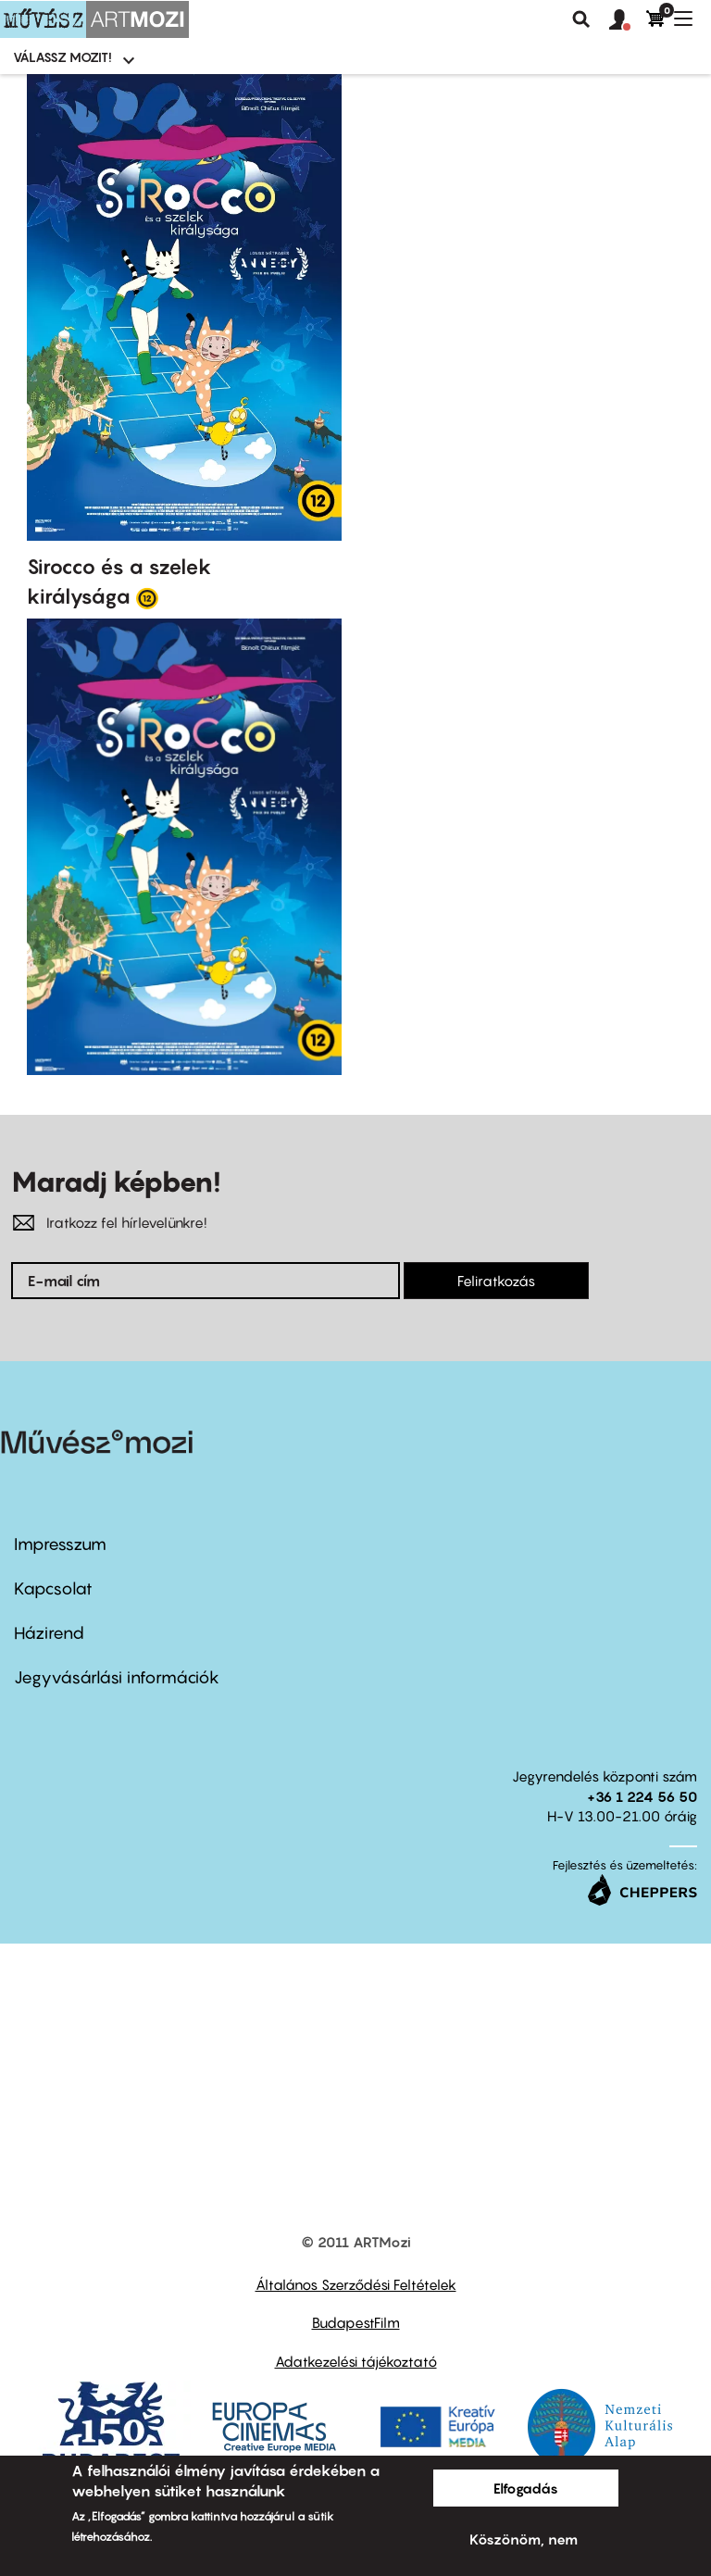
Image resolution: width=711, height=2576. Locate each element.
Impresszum (60, 1544)
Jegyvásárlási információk (116, 1677)
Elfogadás (525, 2488)
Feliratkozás (496, 1280)
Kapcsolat (53, 1588)
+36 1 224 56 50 (642, 1796)
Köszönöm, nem (523, 2539)
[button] (627, 20)
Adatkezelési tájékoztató (356, 2361)
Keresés (581, 19)
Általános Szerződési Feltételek (356, 2284)
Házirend (49, 1633)
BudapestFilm (356, 2322)
